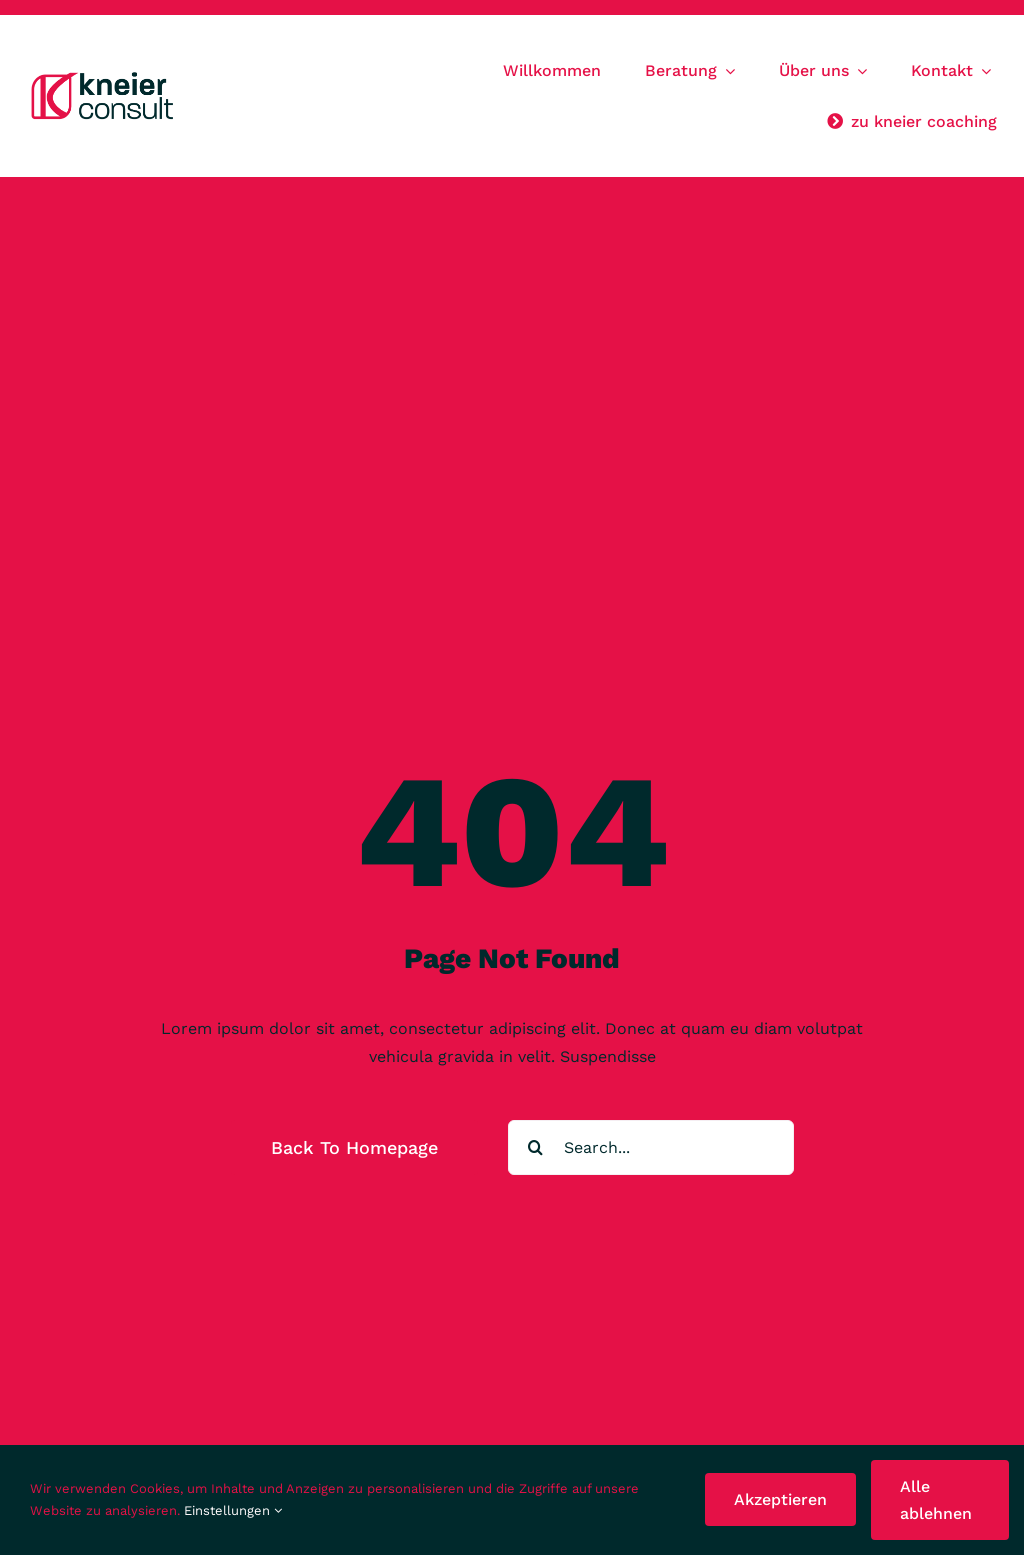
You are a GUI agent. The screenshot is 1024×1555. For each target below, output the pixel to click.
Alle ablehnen (936, 1500)
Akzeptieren (780, 1499)
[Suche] (535, 1147)
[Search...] (651, 1147)
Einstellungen (233, 1510)
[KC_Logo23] (105, 76)
